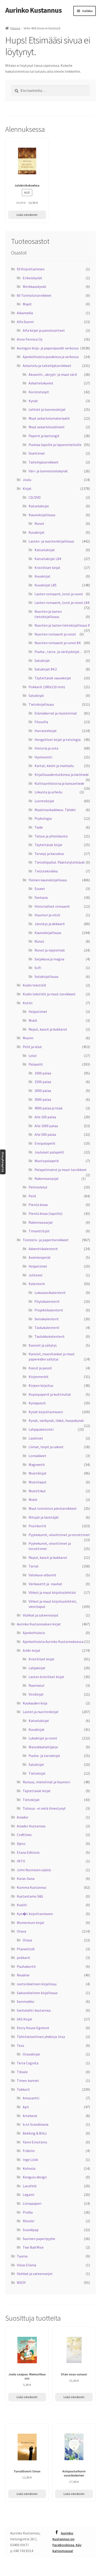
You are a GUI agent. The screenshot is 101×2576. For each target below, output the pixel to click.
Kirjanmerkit (39, 1376)
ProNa (28, 2212)
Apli (26, 2107)
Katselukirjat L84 (47, 558)
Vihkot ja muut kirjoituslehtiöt (52, 1592)
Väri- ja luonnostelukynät (48, 471)
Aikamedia (25, 313)
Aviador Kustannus (31, 1826)
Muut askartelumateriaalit (49, 418)
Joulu (27, 479)
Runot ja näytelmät (49, 950)
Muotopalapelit (46, 1160)
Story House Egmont (33, 2027)
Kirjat (27, 488)
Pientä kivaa (38, 1204)
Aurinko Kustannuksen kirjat (39, 1624)
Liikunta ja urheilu (48, 792)
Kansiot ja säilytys (43, 1345)
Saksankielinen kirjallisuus (37, 1993)
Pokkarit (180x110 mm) (47, 687)
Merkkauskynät (34, 286)
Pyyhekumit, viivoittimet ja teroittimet (59, 1534)
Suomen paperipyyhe (39, 2238)
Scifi (37, 967)
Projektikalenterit (48, 1310)
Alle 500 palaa (45, 1134)
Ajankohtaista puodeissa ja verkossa (51, 356)
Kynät (33, 401)
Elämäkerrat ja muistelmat (55, 713)
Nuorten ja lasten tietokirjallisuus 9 (62, 625)
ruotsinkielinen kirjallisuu (37, 1984)
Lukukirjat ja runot (43, 1738)
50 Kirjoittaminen (30, 269)
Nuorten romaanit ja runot (55, 634)
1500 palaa (42, 1081)
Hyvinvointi (43, 757)
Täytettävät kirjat (48, 844)
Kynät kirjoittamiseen (46, 1412)
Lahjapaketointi (41, 1429)
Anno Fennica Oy (29, 339)
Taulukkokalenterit (49, 1336)
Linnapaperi (32, 2203)
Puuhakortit (26, 1966)
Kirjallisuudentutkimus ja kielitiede (61, 774)
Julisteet (36, 1275)
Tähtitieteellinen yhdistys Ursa (41, 2036)
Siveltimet (37, 453)
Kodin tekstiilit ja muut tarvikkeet (49, 994)
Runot (39, 523)
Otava (21, 1931)
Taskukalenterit (46, 1327)
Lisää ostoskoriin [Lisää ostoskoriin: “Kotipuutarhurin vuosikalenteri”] (74, 2494)
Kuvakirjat (36, 532)
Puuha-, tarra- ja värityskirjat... (57, 651)
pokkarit (23, 1957)
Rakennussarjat (46, 1178)
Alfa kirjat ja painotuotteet (44, 330)
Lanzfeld (29, 2186)
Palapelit (36, 1064)
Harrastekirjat (45, 730)
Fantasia (41, 897)
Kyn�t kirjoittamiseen (35, 1913)
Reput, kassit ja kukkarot (48, 1029)
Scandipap (31, 2229)
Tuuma (22, 2256)
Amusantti (31, 2098)
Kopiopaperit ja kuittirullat (50, 1394)
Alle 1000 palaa (46, 1126)
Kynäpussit (37, 1403)
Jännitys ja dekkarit (49, 924)
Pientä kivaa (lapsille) (45, 1213)
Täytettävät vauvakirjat (52, 678)
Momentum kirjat (30, 1922)
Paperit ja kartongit (44, 435)
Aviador (22, 1817)
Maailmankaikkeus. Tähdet (55, 809)
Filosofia (41, 722)
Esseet (39, 888)
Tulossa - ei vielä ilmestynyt (44, 1808)
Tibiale (22, 2072)
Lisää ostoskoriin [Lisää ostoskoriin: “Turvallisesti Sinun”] (27, 2494)
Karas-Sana (25, 1878)
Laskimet (36, 1438)
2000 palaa (42, 1090)
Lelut (33, 1055)
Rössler (28, 2221)
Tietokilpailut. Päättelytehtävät (59, 862)
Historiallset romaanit (52, 906)
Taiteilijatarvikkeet (44, 462)
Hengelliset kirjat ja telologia (57, 739)
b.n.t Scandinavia (35, 2124)
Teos (20, 2045)
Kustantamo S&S (30, 1896)
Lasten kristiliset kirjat (46, 1676)
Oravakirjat (31, 2054)
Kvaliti (22, 1905)
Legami (28, 2194)
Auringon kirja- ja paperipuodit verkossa (48, 348)
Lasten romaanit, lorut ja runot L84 (61, 602)
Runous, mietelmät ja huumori (46, 1782)
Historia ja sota (46, 748)
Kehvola (29, 2168)
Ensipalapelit (44, 1143)
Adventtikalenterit (43, 1248)
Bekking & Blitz (35, 2133)
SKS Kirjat (24, 2019)
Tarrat (34, 1566)
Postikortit (37, 1526)
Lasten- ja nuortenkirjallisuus (51, 541)
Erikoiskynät (32, 278)
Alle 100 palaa (45, 1117)
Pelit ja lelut (32, 1046)
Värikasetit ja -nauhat (45, 1584)
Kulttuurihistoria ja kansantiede (59, 783)
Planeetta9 (25, 1949)
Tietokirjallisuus (41, 704)
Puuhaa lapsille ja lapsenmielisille (55, 444)
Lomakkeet (37, 1455)
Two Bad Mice (33, 2247)
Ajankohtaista (34, 1632)
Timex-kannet (28, 2080)
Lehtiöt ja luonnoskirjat (47, 409)
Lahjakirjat (37, 1668)
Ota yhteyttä (3, 1162)
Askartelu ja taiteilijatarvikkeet (47, 365)
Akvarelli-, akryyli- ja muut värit (53, 374)
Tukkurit (23, 2089)
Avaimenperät (40, 1257)
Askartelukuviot (41, 383)
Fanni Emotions (35, 2142)
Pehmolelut (38, 1187)
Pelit (32, 1196)
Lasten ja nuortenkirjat (41, 1711)
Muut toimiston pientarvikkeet (53, 1508)
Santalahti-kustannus (34, 2010)
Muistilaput (38, 1482)
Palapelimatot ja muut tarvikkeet (60, 1169)
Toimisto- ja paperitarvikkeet (46, 1240)
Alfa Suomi (25, 321)
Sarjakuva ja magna (49, 959)
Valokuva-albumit (42, 1575)
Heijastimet (38, 1011)
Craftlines (24, 1834)
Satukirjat (42, 660)
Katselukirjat (39, 506)
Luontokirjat (44, 801)
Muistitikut (37, 1491)
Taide (38, 827)
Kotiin (27, 1003)
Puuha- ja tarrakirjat (44, 1755)
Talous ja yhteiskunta (51, 836)
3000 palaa (42, 1099)
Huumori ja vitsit (47, 915)
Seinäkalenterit (46, 1319)
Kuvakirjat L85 (45, 585)
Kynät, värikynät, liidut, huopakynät (56, 1420)
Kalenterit (37, 1283)
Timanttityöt (39, 1231)
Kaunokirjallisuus (42, 515)
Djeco (21, 1843)
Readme (23, 1975)
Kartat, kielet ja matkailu (54, 765)
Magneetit (37, 1464)
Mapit (27, 304)
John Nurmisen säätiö (34, 1870)
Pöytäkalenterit (47, 1301)
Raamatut (36, 1685)
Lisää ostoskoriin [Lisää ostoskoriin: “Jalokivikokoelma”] (27, 215)
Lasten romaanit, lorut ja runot (58, 594)
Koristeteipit (39, 392)
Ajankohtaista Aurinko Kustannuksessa (53, 1641)
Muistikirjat (38, 1473)
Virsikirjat (36, 1694)
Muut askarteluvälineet (47, 427)
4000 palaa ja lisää (48, 1108)
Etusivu (15, 28)
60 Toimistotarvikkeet (34, 295)
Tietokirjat (37, 1773)
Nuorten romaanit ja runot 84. (57, 642)
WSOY (21, 2282)
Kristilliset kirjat (47, 567)
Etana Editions (28, 1852)
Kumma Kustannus (31, 1887)
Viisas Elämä (26, 2265)
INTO (21, 1861)
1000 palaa (42, 1073)
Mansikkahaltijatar (43, 1747)
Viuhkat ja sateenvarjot (41, 1615)
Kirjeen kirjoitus (41, 1385)
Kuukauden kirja (35, 1703)
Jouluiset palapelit (49, 1152)
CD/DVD (35, 497)
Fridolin (29, 2150)
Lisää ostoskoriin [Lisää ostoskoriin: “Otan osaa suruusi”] (74, 2397)
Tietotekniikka (46, 871)
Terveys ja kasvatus (49, 853)
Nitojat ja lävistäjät (44, 1517)
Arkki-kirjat (31, 1650)
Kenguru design (35, 2177)
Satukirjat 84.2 (45, 669)
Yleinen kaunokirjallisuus (48, 880)
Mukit (33, 1020)
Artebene (30, 2115)
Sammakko (25, 2001)
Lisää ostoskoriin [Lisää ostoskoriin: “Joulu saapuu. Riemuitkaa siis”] (27, 2397)
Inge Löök (30, 2159)
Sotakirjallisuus (46, 976)
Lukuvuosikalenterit (50, 1292)
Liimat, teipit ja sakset (46, 1447)
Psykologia (43, 818)
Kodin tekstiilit (34, 985)
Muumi (28, 1038)
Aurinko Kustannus (33, 10)
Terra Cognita (27, 2063)
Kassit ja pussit (40, 1368)
